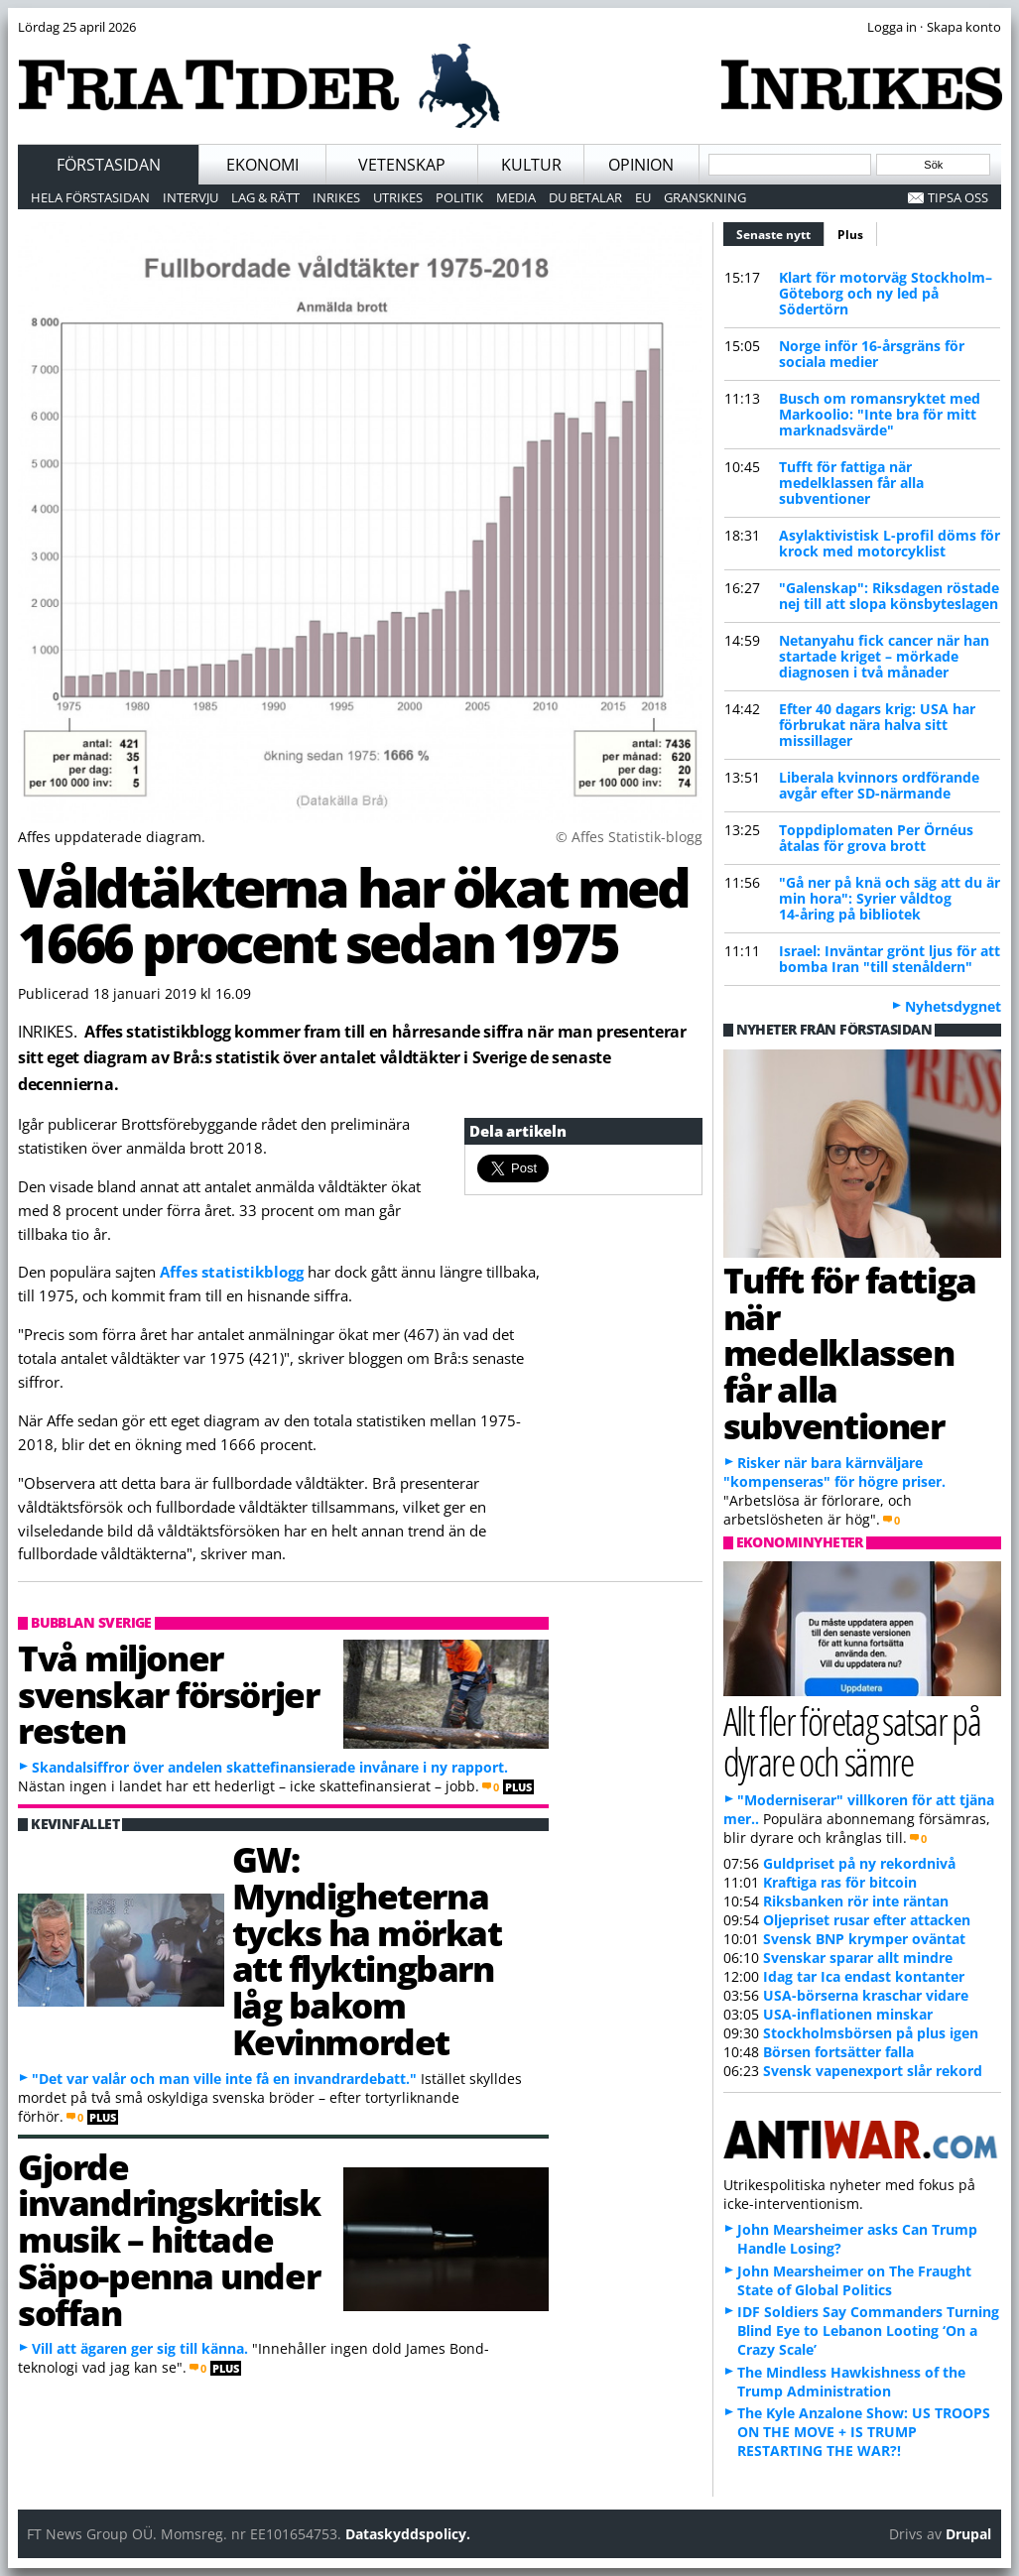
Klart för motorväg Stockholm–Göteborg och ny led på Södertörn (885, 293)
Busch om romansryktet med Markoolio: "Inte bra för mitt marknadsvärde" (879, 414)
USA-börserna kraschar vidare (865, 1995)
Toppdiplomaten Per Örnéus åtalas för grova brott (876, 837)
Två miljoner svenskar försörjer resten (168, 1694)
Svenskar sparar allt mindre (858, 1957)
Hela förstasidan (90, 197)
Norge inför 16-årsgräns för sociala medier (871, 353)
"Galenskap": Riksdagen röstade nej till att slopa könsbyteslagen (889, 595)
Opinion (641, 165)
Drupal (968, 2533)
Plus (850, 234)
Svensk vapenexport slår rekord (872, 2070)
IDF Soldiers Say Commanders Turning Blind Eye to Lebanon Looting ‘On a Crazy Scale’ (868, 2330)
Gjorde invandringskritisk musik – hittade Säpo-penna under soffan (169, 2239)
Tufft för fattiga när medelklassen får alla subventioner (851, 482)
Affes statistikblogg (232, 1272)
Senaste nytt (780, 232)
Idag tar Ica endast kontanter (863, 1976)
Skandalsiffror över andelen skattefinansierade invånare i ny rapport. (270, 1767)
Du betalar (585, 197)
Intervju (190, 197)
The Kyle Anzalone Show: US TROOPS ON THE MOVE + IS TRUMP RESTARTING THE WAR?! (863, 2431)
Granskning (705, 197)
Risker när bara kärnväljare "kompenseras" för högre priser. (834, 1472)
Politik (459, 197)
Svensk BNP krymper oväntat (864, 1938)
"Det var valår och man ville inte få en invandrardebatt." (224, 2078)
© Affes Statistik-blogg (629, 836)
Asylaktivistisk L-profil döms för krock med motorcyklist (889, 543)
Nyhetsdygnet (953, 1006)
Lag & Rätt (265, 197)
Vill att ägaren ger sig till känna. (140, 2348)
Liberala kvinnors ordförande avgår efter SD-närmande (879, 785)
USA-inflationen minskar (848, 2014)
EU (643, 197)
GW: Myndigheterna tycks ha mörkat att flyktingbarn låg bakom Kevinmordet (367, 1950)
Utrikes (398, 197)
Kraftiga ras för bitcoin (840, 1882)
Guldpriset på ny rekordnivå (859, 1863)
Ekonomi (262, 165)
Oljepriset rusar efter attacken (866, 1919)
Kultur (531, 165)
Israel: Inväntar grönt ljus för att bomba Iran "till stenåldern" (889, 958)
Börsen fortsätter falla (838, 2051)
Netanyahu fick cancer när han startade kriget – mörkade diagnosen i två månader (884, 656)
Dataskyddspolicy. (407, 2533)
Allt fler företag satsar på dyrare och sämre (852, 1740)
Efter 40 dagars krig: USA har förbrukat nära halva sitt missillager (877, 724)
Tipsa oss (958, 197)
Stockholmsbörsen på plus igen (870, 2033)
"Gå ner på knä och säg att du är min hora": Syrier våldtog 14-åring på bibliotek (889, 898)
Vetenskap (402, 165)
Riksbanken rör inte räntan (856, 1901)
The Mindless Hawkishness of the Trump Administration (851, 2381)
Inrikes (336, 197)
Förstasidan (109, 165)
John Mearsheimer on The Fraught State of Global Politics (854, 2280)
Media (516, 197)
